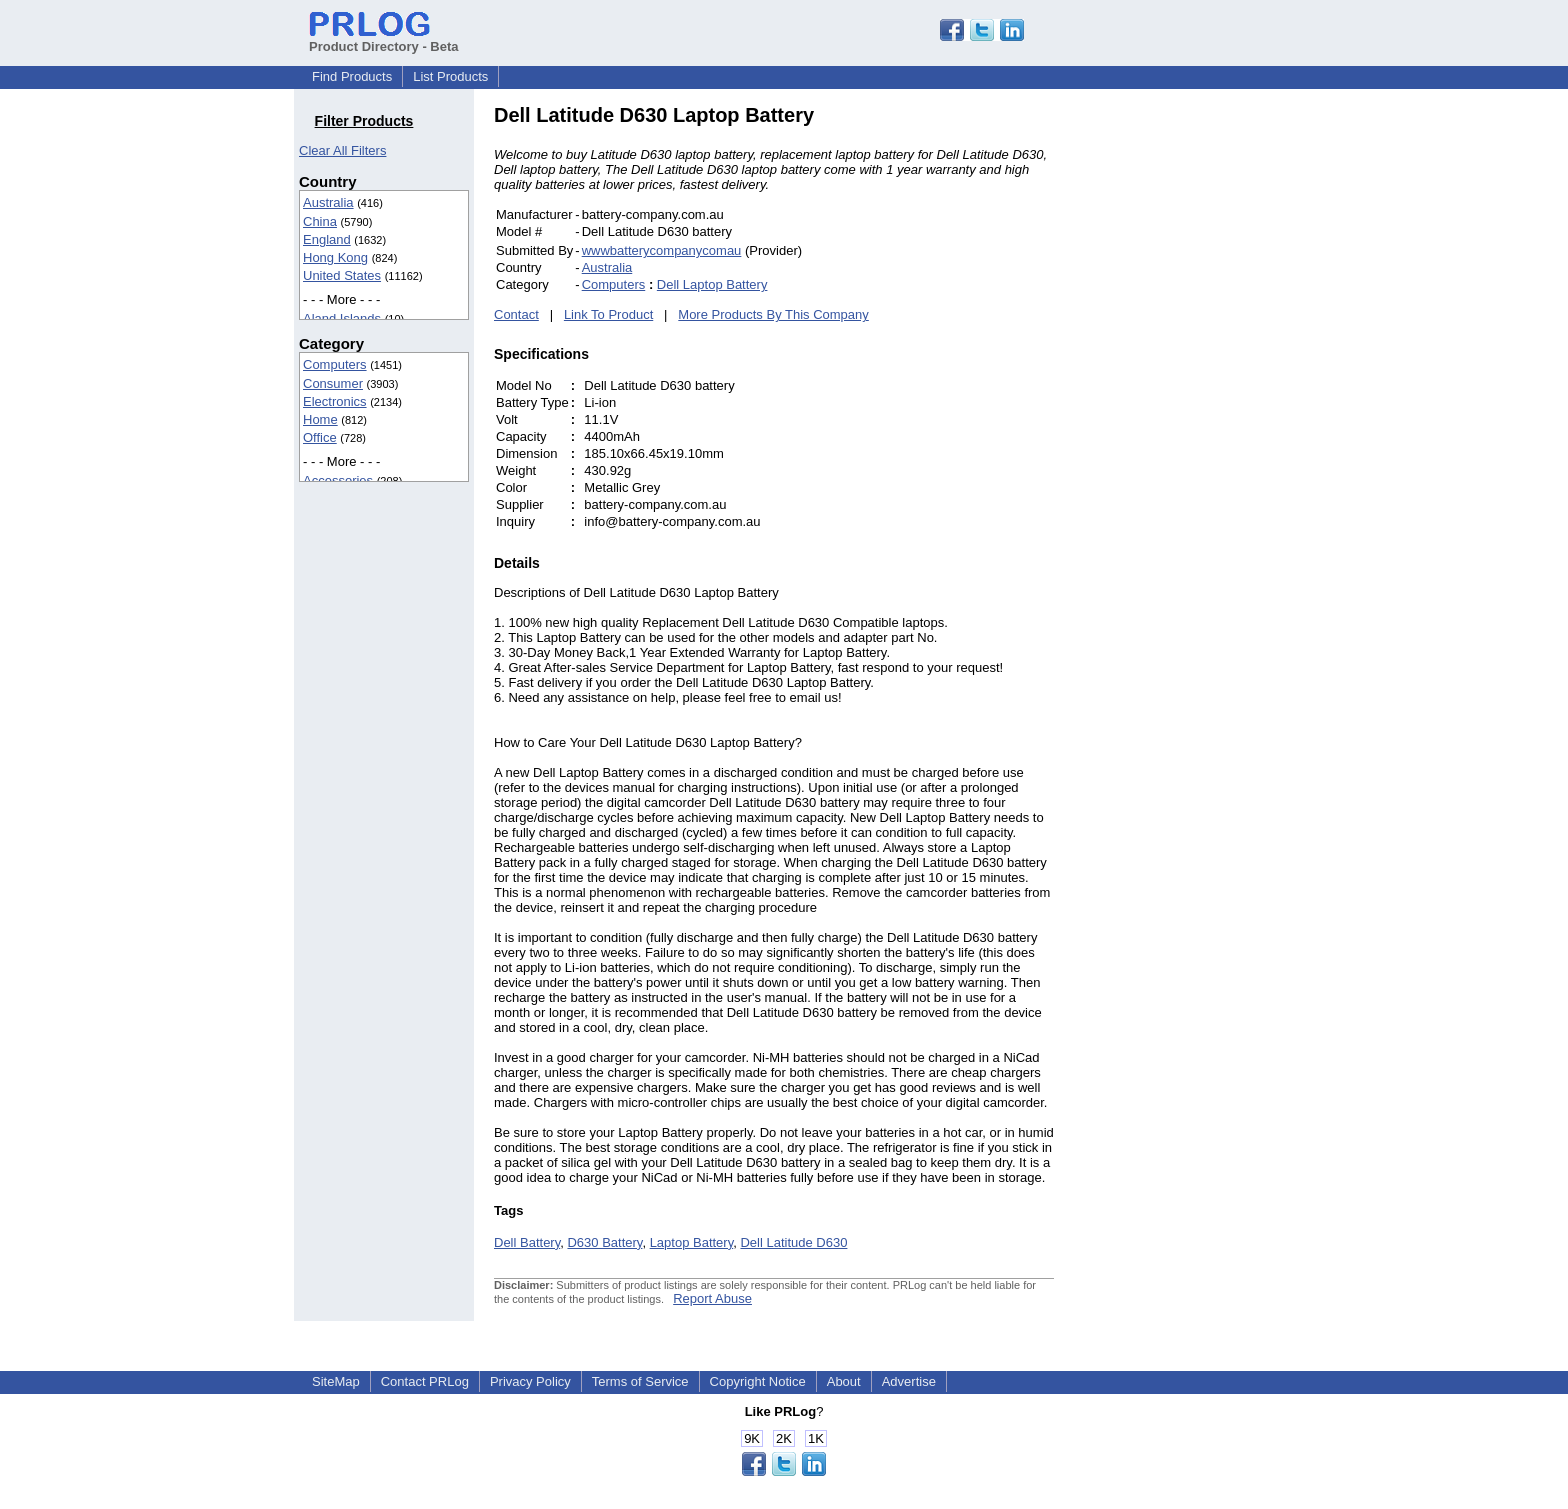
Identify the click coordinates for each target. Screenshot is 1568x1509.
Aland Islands (342, 318)
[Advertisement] (1189, 404)
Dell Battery (527, 1242)
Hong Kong (335, 257)
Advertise (909, 1381)
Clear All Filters (342, 150)
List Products (450, 76)
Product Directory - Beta (384, 39)
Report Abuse (712, 1298)
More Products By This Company (773, 314)
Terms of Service (640, 1381)
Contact (516, 314)
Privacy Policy (530, 1381)
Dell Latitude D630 (793, 1242)
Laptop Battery (692, 1242)
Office (320, 437)
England (327, 239)
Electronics (335, 401)
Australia (328, 202)
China (320, 221)
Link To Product (608, 314)
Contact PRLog (425, 1381)
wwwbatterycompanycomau (662, 250)
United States (342, 275)
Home (320, 419)
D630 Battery (604, 1242)
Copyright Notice (758, 1381)
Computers (335, 364)
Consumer (333, 383)
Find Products (352, 76)
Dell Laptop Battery (712, 284)
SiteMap (336, 1381)
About (844, 1381)
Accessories (338, 480)
